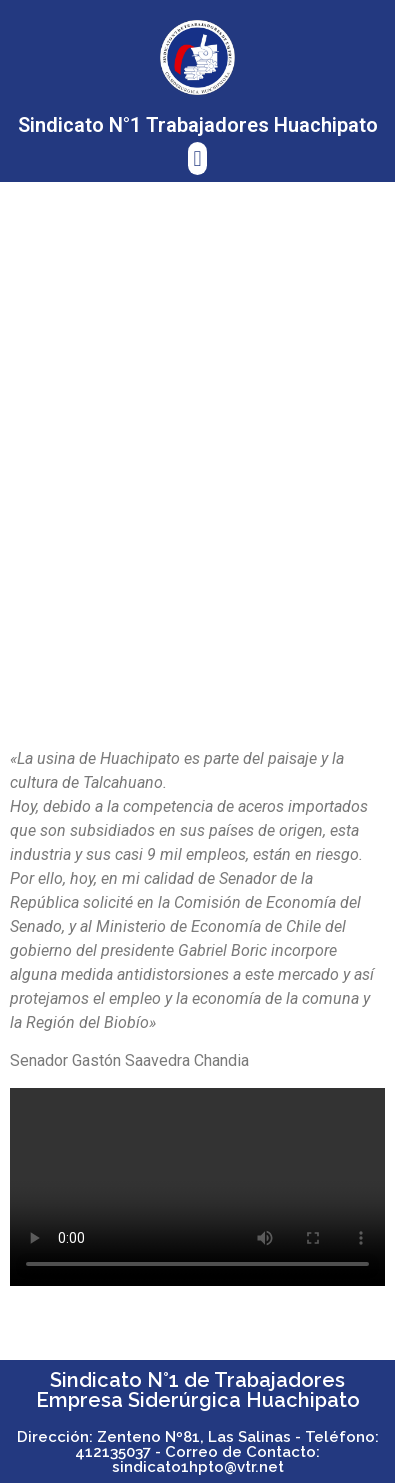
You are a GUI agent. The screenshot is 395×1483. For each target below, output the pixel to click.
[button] (197, 158)
